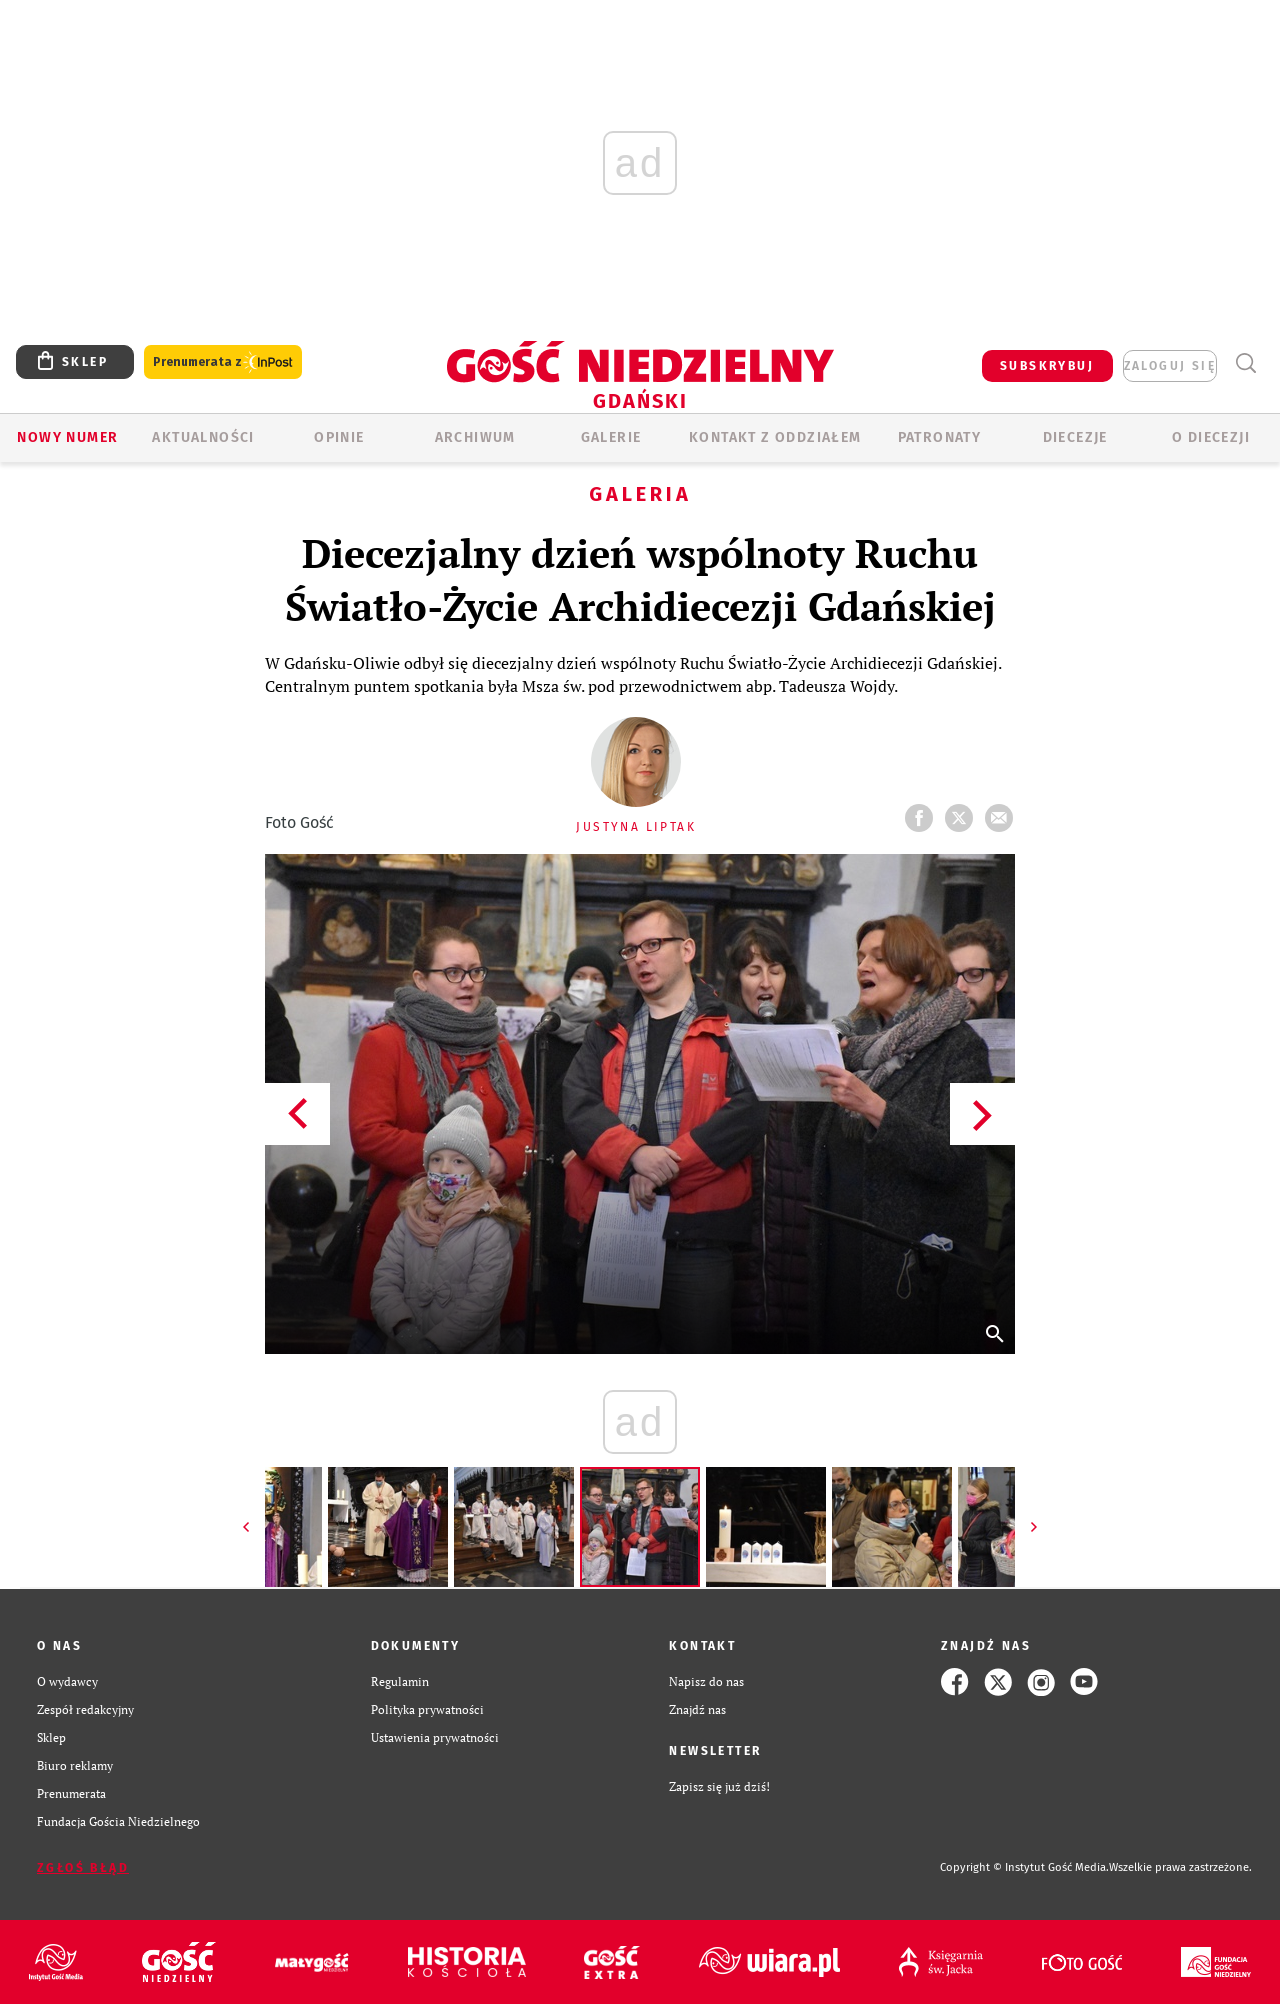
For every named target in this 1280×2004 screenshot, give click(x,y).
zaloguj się (1170, 366)
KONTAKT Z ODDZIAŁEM (775, 437)
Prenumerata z (223, 362)
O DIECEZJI (1211, 437)
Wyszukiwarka (1245, 363)
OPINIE (339, 437)
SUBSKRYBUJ (1047, 366)
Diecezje (1075, 437)
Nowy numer (67, 437)
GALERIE (611, 437)
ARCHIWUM (475, 437)
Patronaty (940, 437)
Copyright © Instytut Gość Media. (1024, 1867)
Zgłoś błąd (83, 1868)
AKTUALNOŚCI (203, 437)
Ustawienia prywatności (435, 1737)
